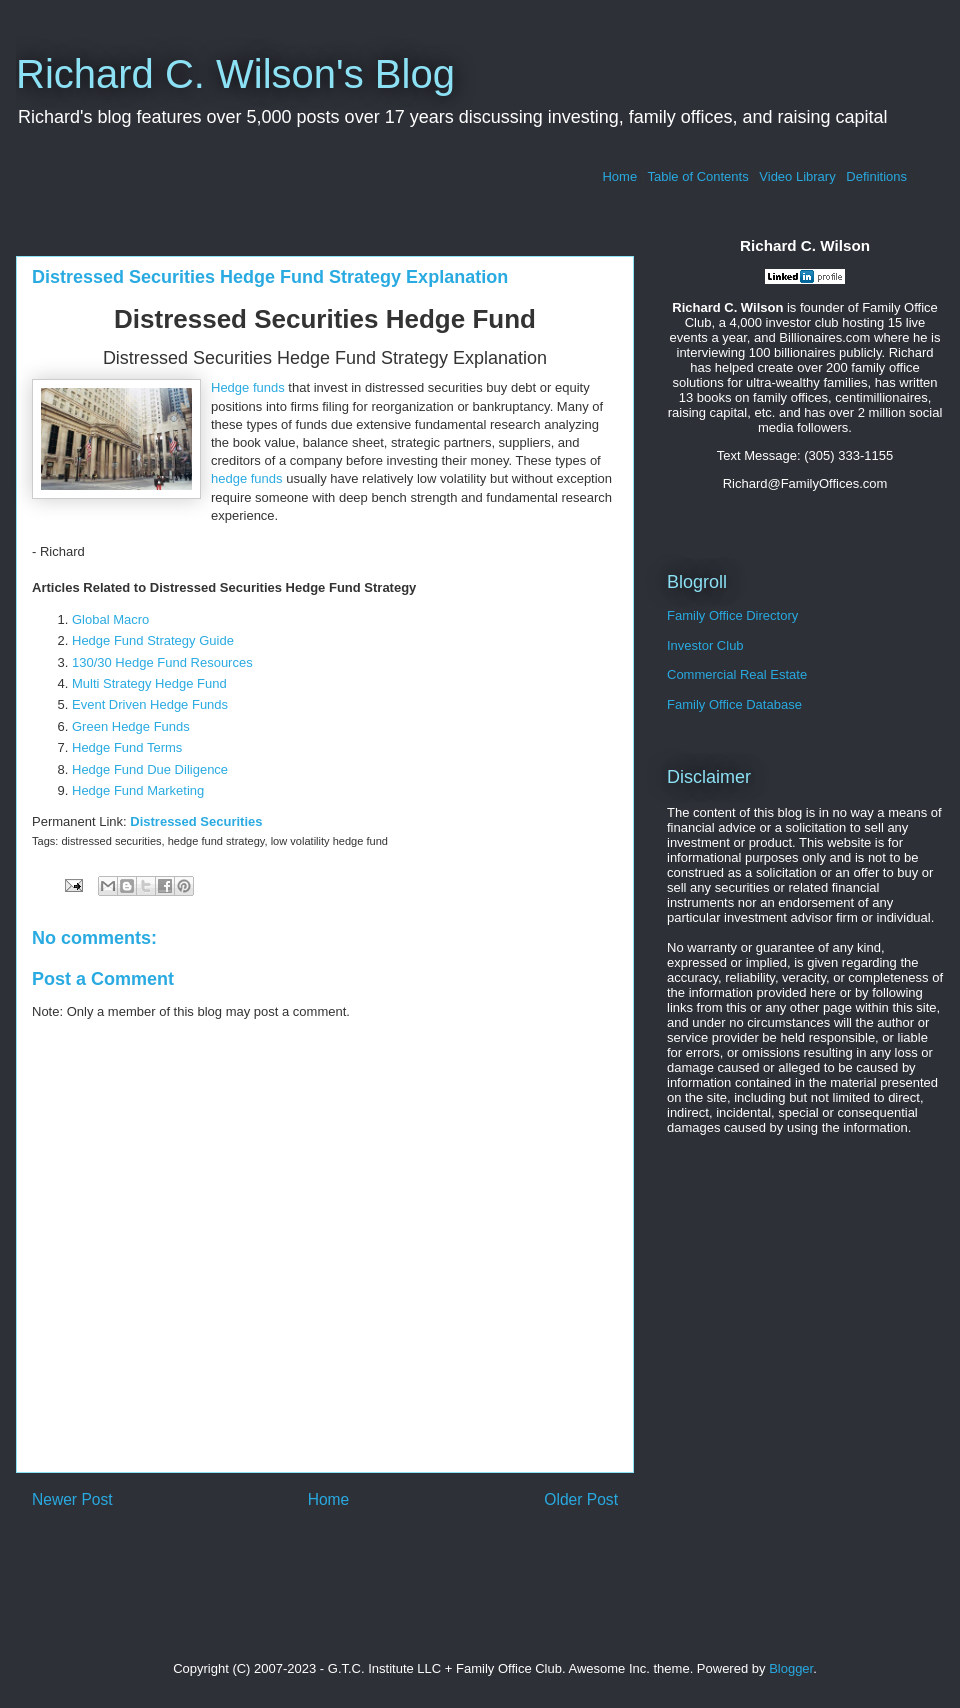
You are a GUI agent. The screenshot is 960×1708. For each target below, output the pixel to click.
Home (619, 176)
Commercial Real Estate (737, 674)
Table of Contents (698, 176)
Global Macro (110, 619)
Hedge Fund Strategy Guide (153, 640)
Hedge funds (248, 387)
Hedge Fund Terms (127, 747)
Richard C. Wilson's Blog (235, 74)
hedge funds (247, 478)
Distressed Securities (196, 821)
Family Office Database (734, 704)
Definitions (876, 176)
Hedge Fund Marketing (138, 790)
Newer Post (72, 1499)
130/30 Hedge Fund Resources (162, 662)
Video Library (797, 176)
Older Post (581, 1499)
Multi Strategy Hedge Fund (149, 683)
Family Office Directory (732, 615)
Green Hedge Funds (131, 726)
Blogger (791, 1668)
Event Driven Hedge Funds (150, 704)
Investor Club (705, 645)
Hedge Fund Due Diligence (150, 769)
